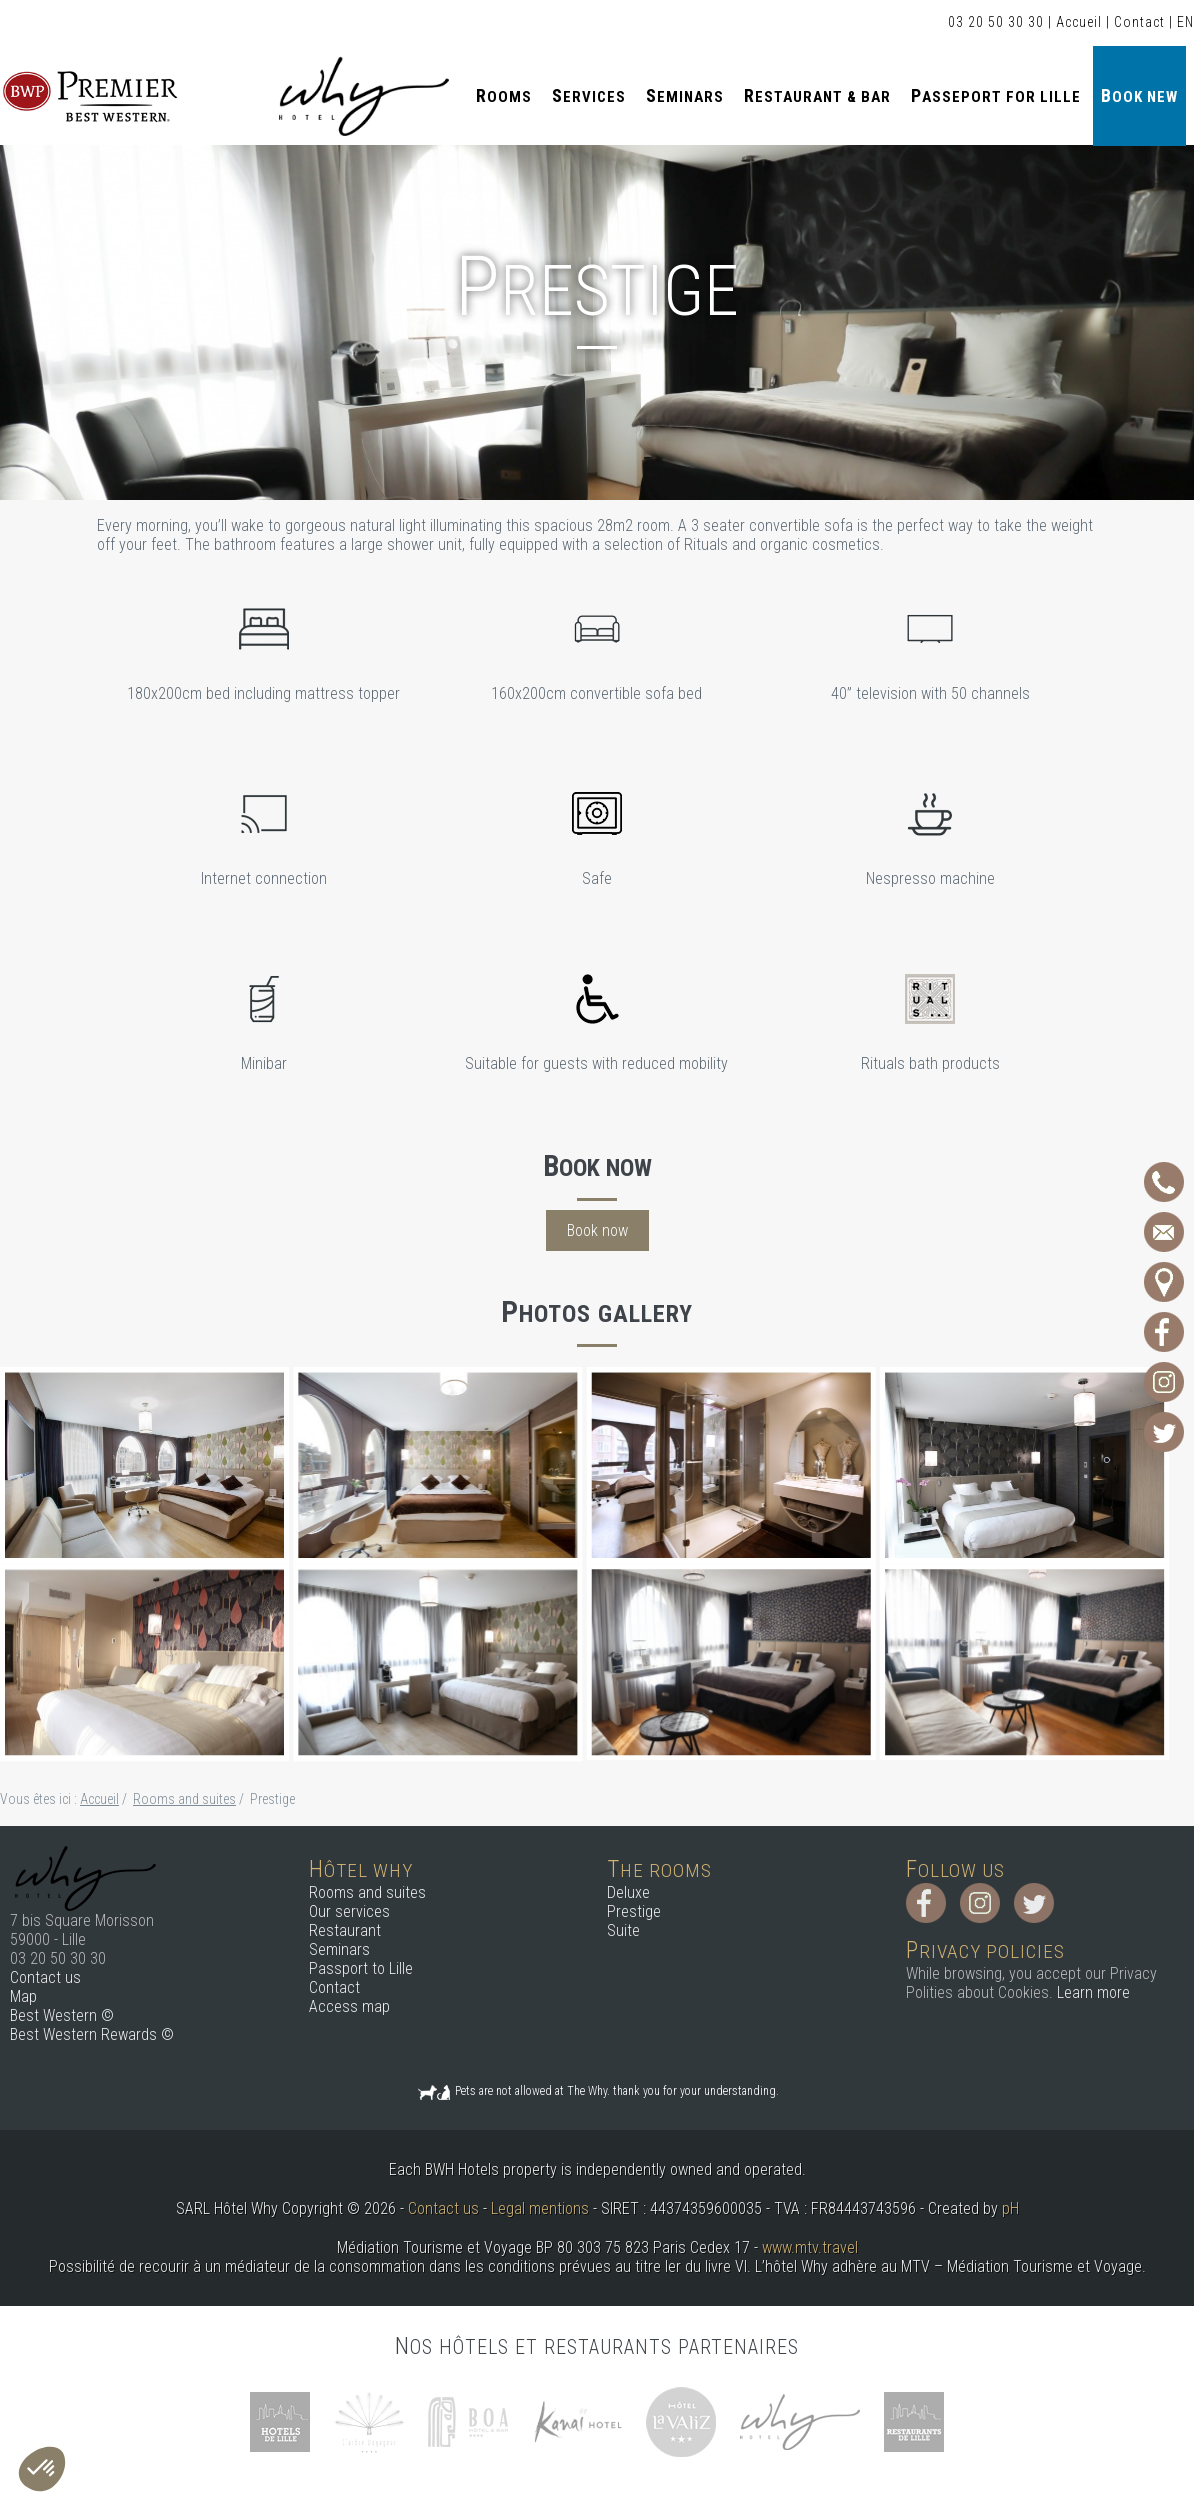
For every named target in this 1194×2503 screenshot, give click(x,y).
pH (1010, 2208)
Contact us (45, 1977)
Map (23, 1996)
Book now (597, 1230)
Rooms (504, 95)
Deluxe (628, 1892)
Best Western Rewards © (92, 2034)
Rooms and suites (367, 1892)
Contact (1139, 22)
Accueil (1079, 22)
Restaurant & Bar (817, 95)
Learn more (1093, 1992)
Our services (349, 1911)
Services (589, 95)
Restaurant (345, 1930)
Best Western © (62, 2015)
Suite (623, 1930)
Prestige (634, 1911)
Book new (1139, 95)
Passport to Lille (361, 1968)
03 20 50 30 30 (996, 22)
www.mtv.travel (810, 2247)
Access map (349, 2006)
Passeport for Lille (996, 95)
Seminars (685, 95)
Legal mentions (540, 2208)
